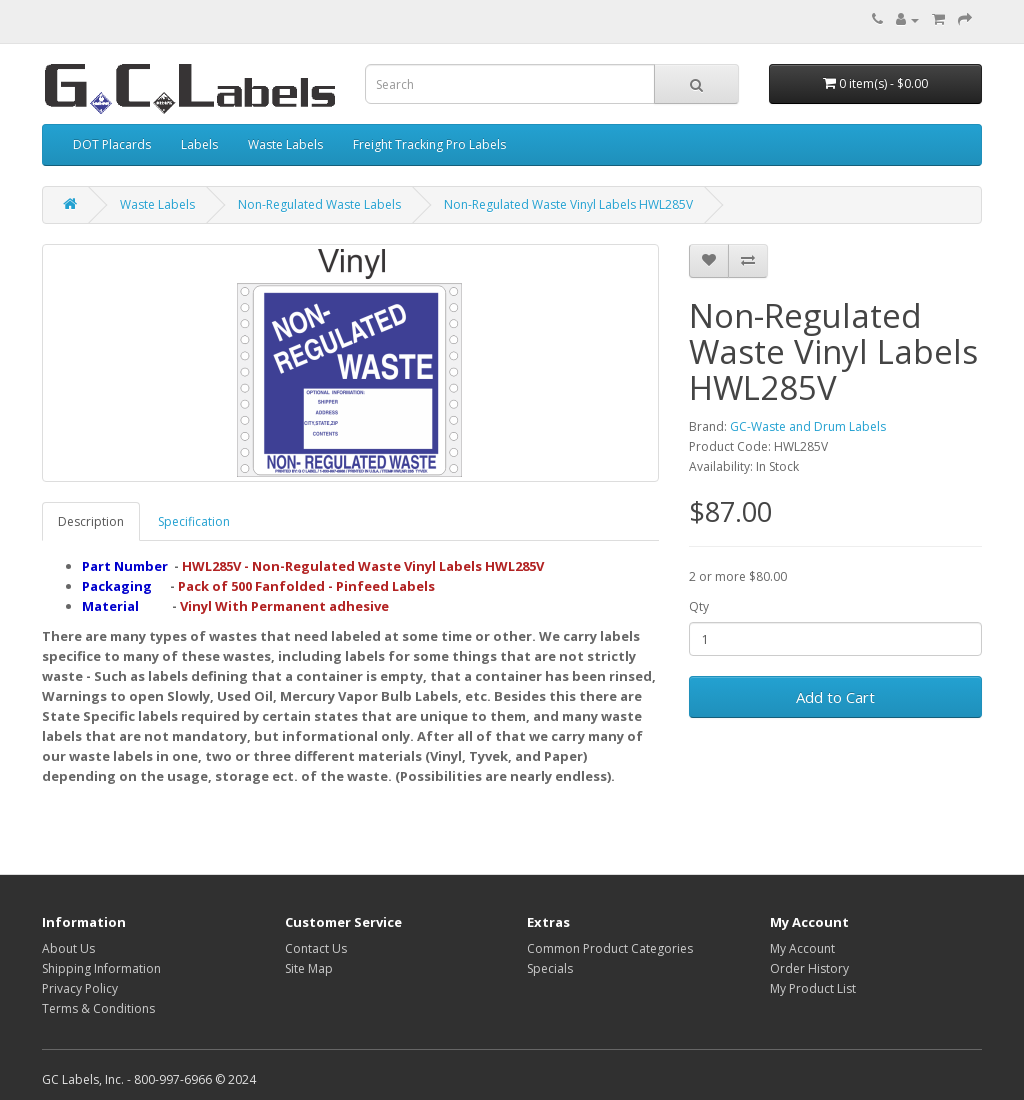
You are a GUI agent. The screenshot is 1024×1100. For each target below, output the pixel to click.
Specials (550, 968)
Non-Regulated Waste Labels (319, 204)
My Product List (813, 988)
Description (91, 521)
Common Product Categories (610, 948)
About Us (68, 948)
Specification (194, 521)
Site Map (309, 968)
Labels (199, 144)
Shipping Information (101, 968)
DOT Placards (112, 144)
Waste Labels (285, 144)
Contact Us (316, 948)
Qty (699, 606)
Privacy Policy (80, 988)
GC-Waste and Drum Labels (808, 426)
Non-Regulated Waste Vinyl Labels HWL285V (568, 204)
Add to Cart (835, 697)
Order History (809, 968)
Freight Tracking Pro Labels (429, 144)
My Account (802, 948)
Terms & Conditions (98, 1008)
